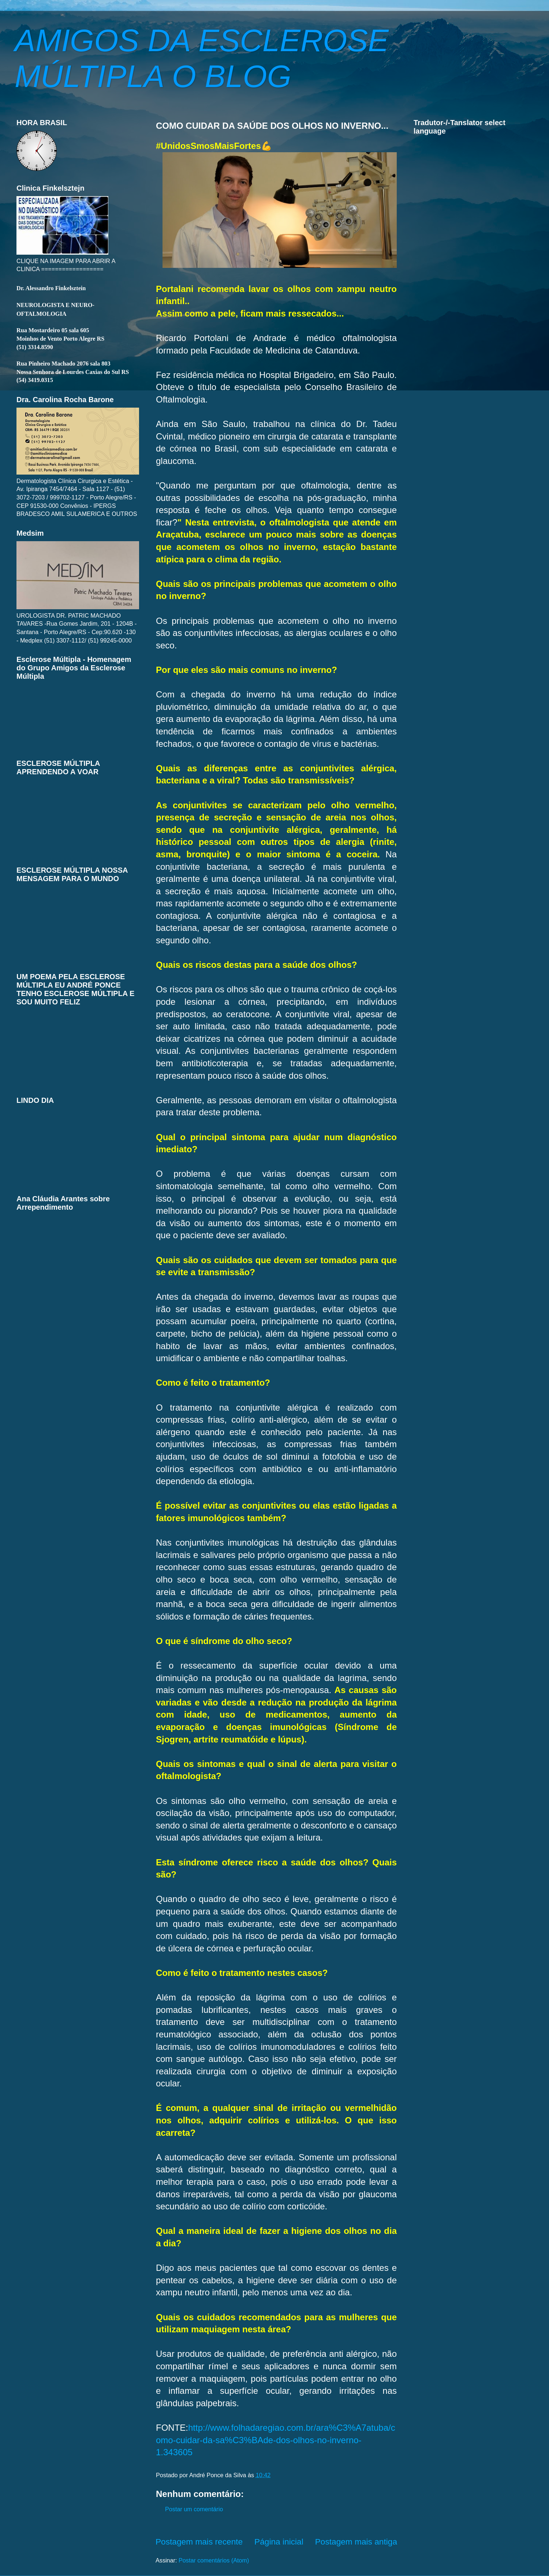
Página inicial (278, 2541)
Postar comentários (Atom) (214, 2560)
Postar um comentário (194, 2509)
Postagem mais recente (199, 2541)
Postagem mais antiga (356, 2541)
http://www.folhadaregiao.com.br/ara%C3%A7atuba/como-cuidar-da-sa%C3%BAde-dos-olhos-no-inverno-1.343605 (275, 2440)
